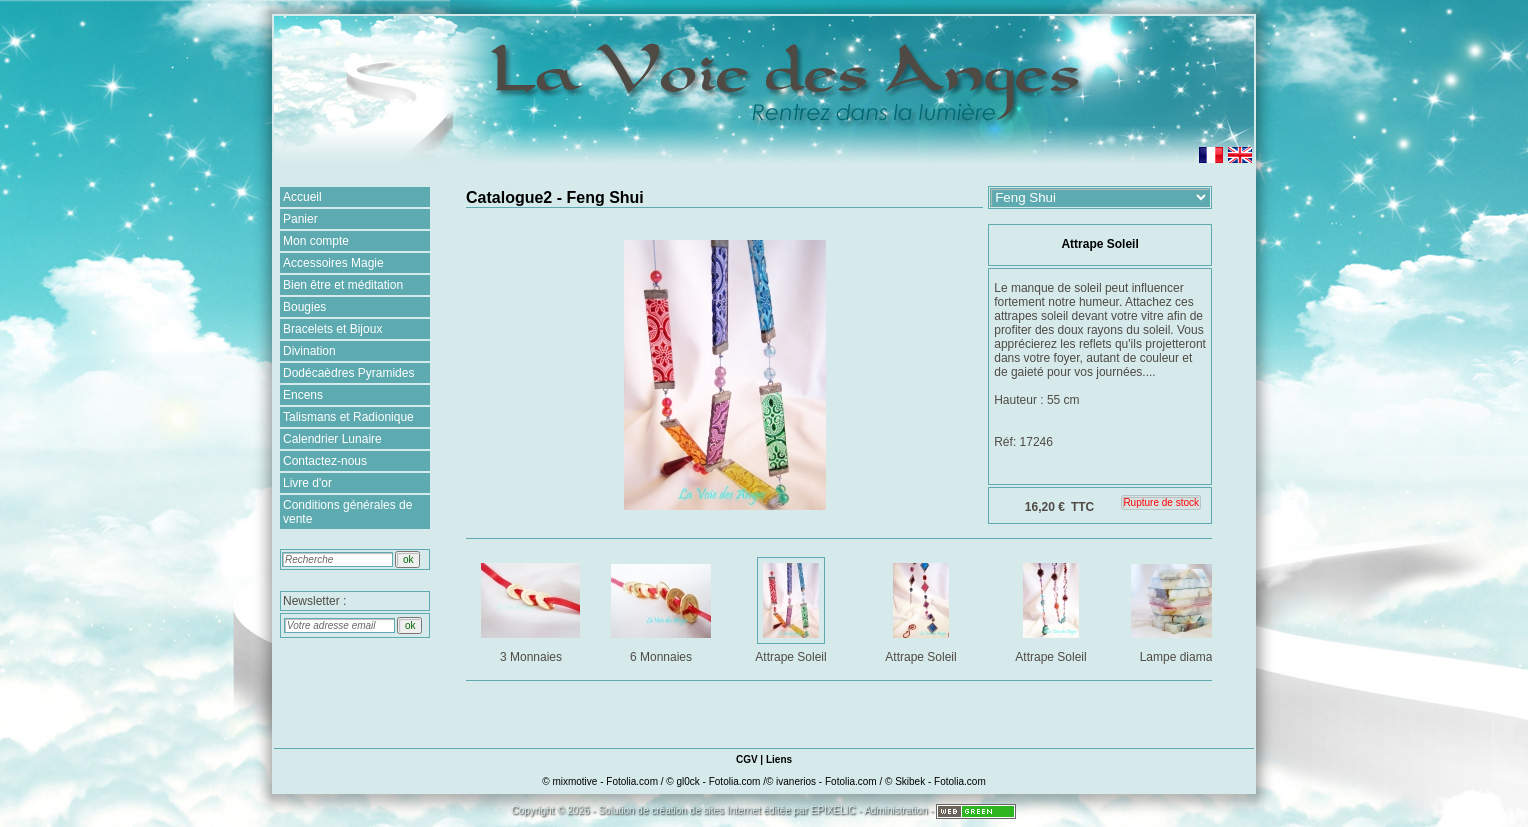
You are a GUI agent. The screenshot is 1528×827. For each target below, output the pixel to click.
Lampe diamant (1182, 609)
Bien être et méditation (343, 285)
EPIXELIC (833, 810)
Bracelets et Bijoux (332, 329)
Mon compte (316, 241)
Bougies (304, 307)
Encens (303, 395)
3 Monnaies (532, 609)
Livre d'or (307, 483)
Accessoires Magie (333, 263)
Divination (309, 351)
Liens (779, 759)
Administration (895, 810)
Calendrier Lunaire (332, 439)
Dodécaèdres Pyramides (348, 373)
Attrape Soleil (792, 609)
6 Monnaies (662, 609)
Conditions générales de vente (347, 512)
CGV (747, 759)
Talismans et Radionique (348, 417)
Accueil (302, 197)
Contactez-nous (325, 461)
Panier (300, 219)
